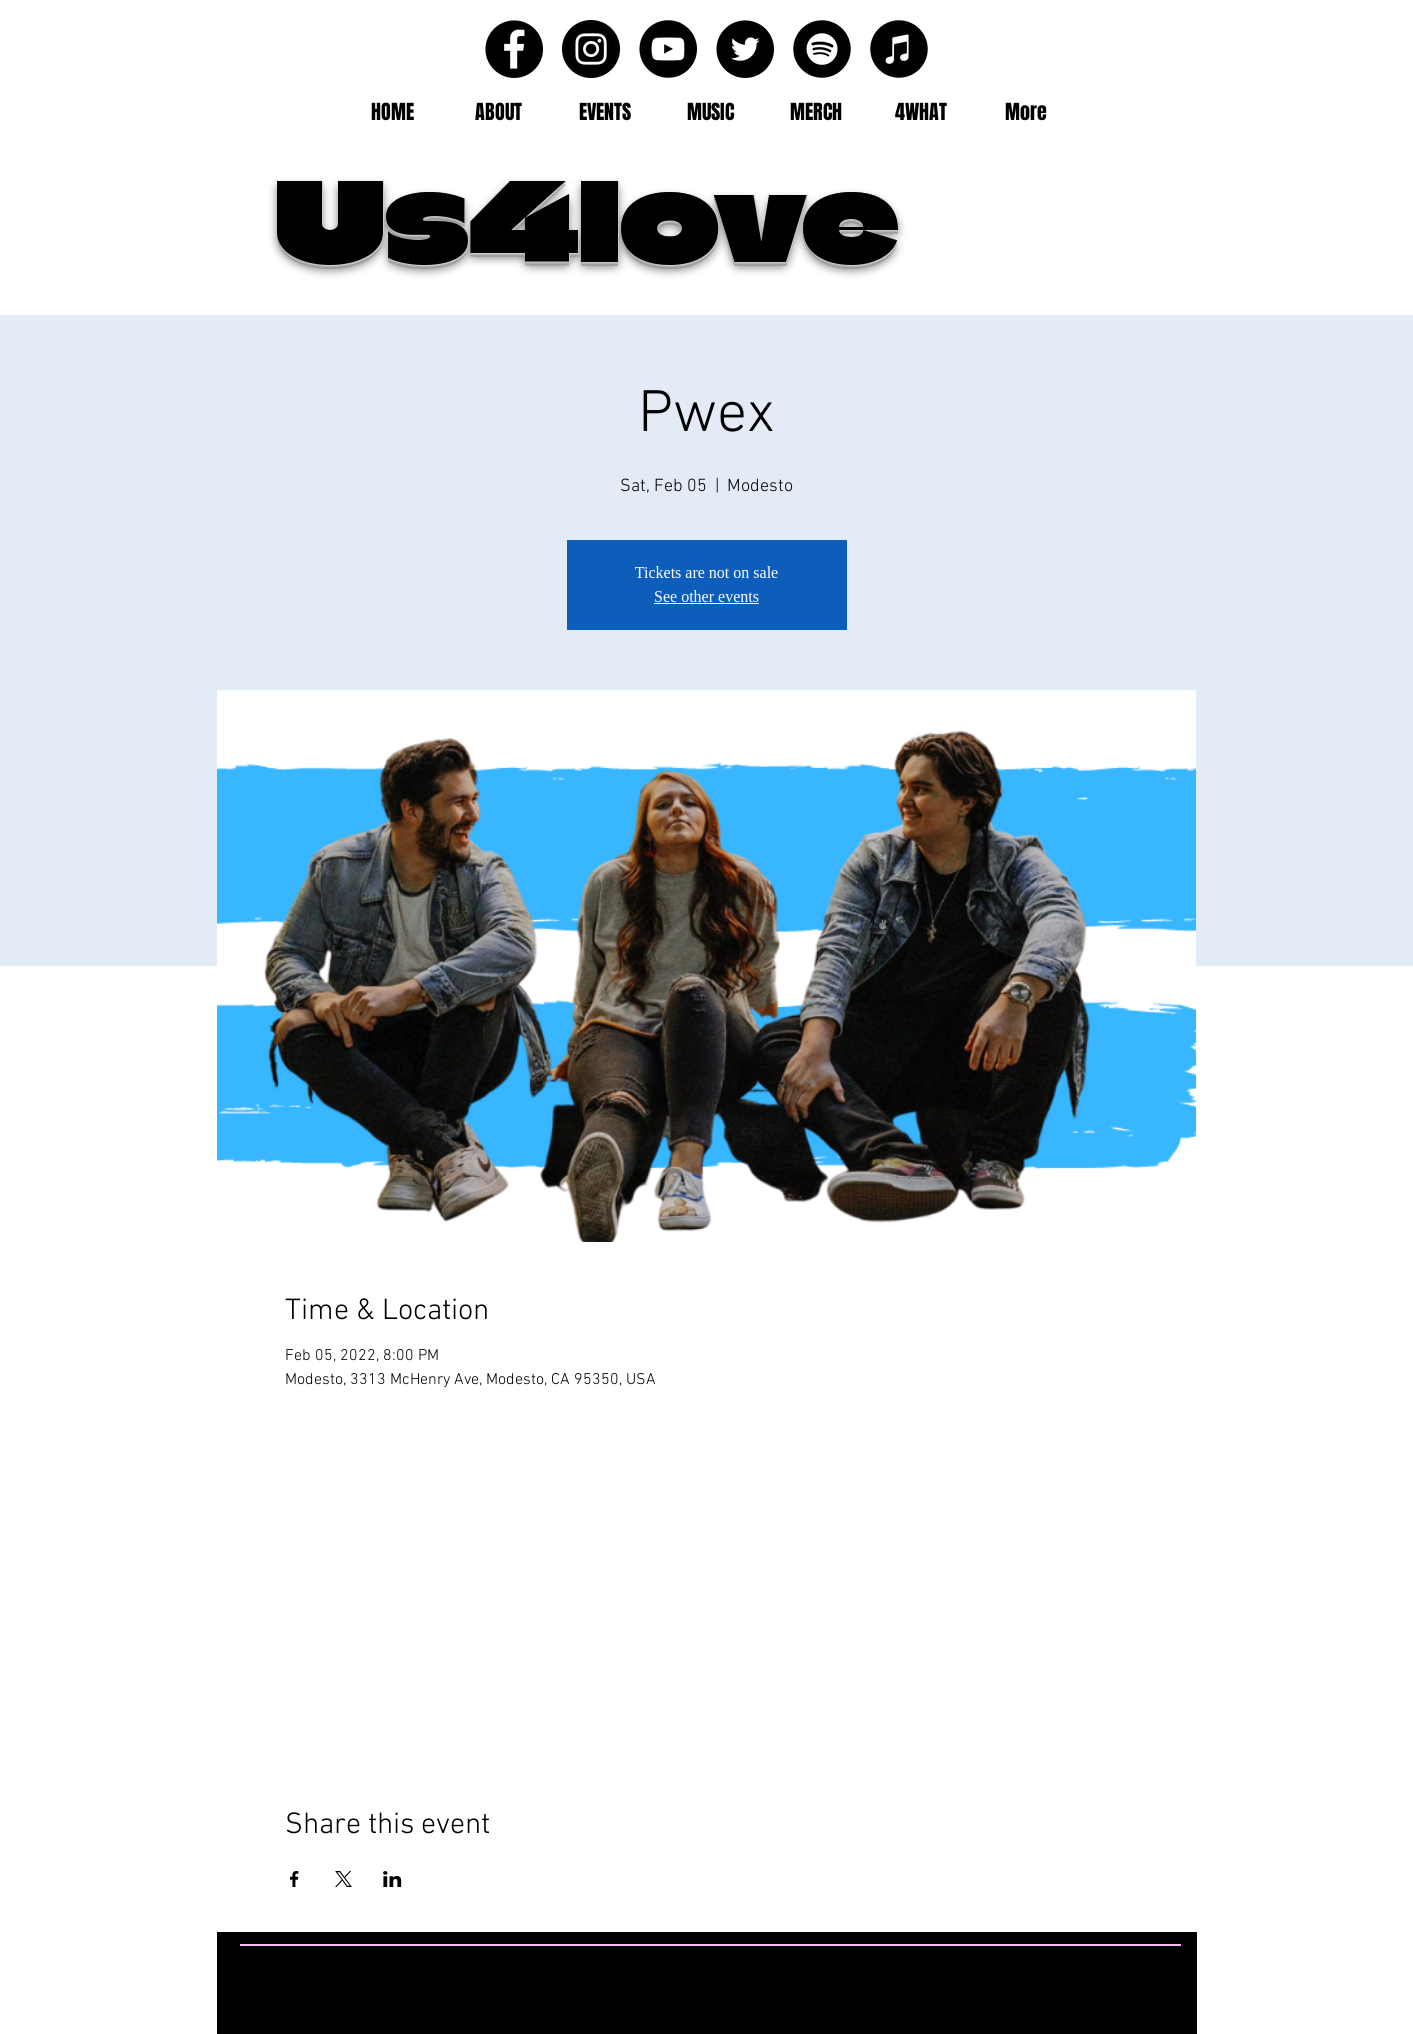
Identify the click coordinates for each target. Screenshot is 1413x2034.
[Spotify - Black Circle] (822, 49)
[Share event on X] (343, 1879)
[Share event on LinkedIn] (392, 1879)
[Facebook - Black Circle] (514, 49)
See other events (706, 596)
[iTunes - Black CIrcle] (899, 49)
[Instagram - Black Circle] (591, 49)
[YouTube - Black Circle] (668, 49)
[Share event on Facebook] (294, 1879)
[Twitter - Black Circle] (745, 49)
